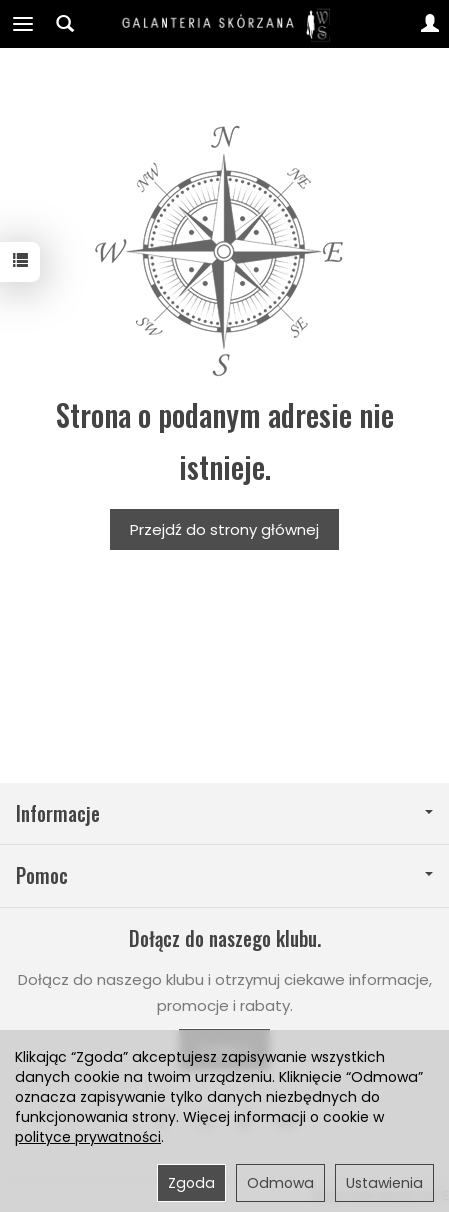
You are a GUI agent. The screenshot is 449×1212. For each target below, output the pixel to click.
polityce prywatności (88, 1137)
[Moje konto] (430, 24)
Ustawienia (384, 1183)
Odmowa (280, 1183)
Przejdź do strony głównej (224, 529)
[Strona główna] (225, 24)
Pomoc (224, 875)
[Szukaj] (65, 24)
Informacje (224, 813)
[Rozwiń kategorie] (23, 24)
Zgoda (191, 1183)
